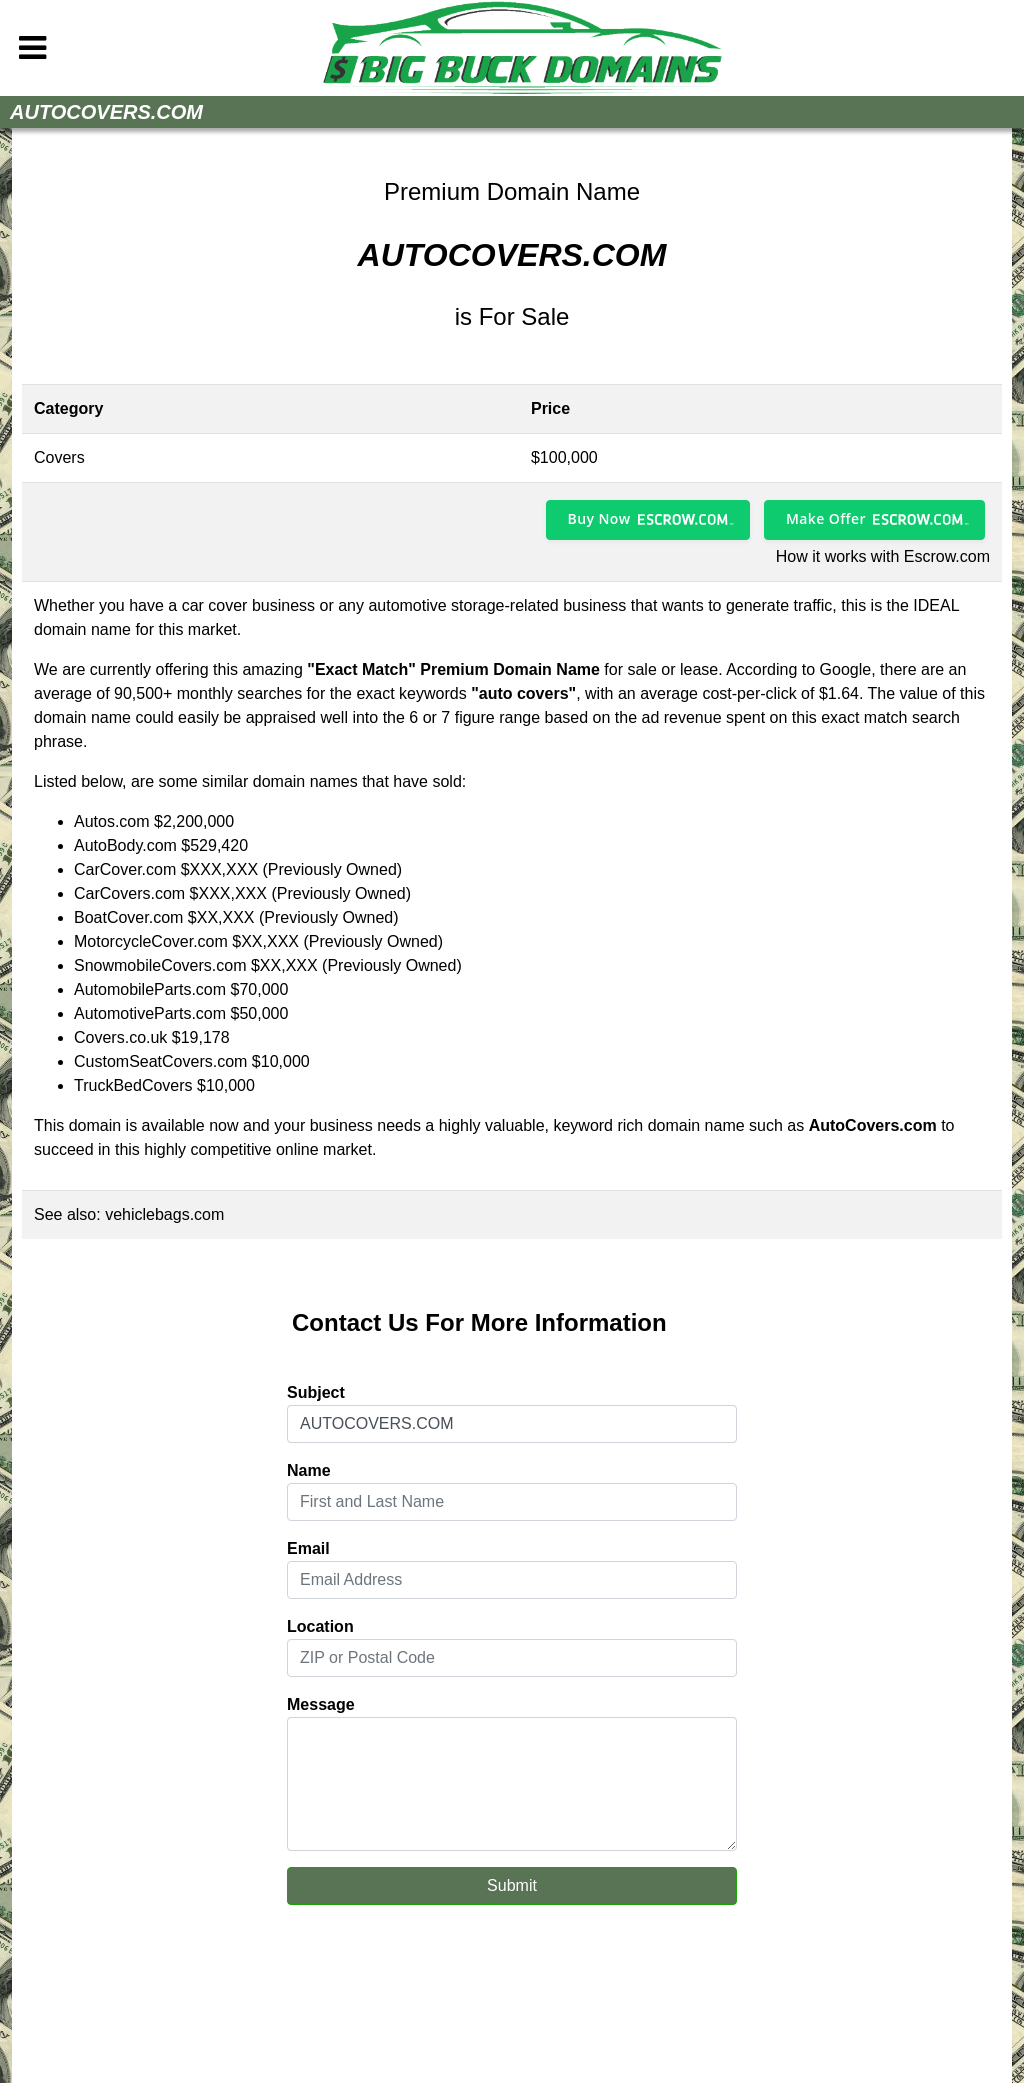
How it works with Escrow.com (883, 556)
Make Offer (826, 518)
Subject (316, 1392)
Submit (512, 1885)
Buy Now (599, 518)
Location (320, 1626)
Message (321, 1704)
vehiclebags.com (164, 1214)
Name (309, 1470)
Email (308, 1548)
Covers (59, 457)
